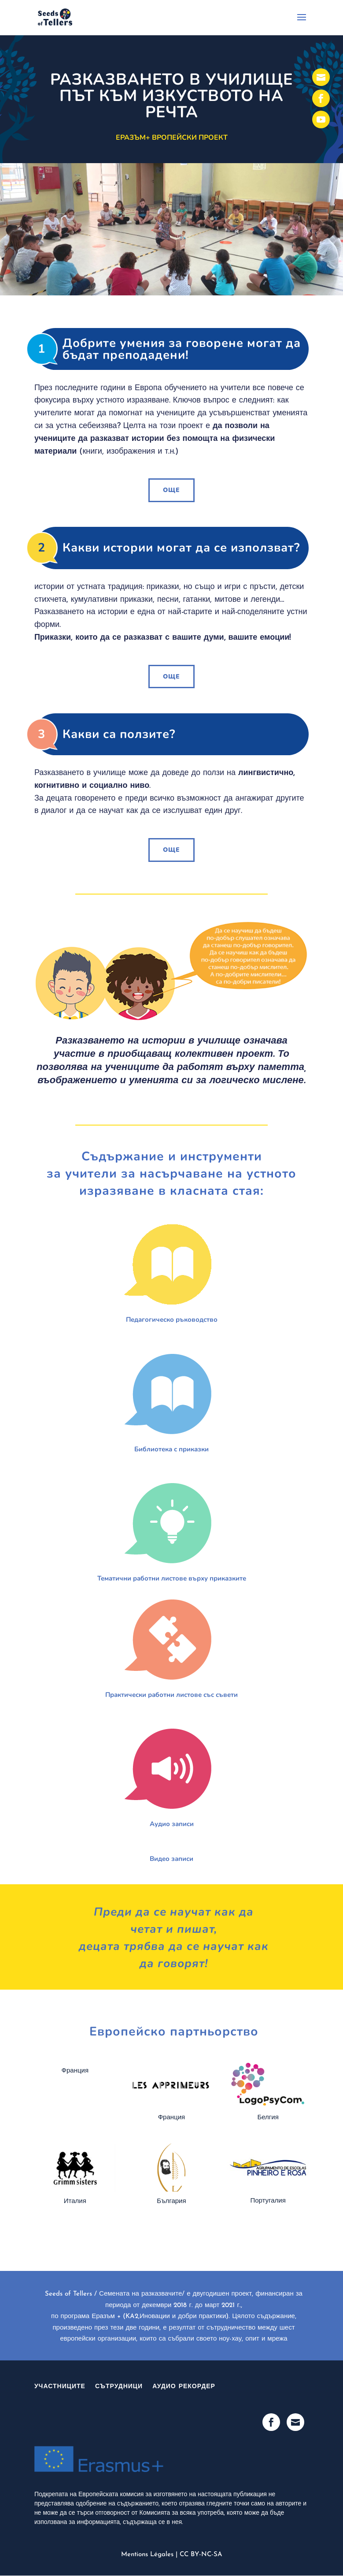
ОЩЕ (171, 490)
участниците (59, 2386)
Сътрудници (119, 2386)
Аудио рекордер (183, 2386)
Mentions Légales (147, 2554)
